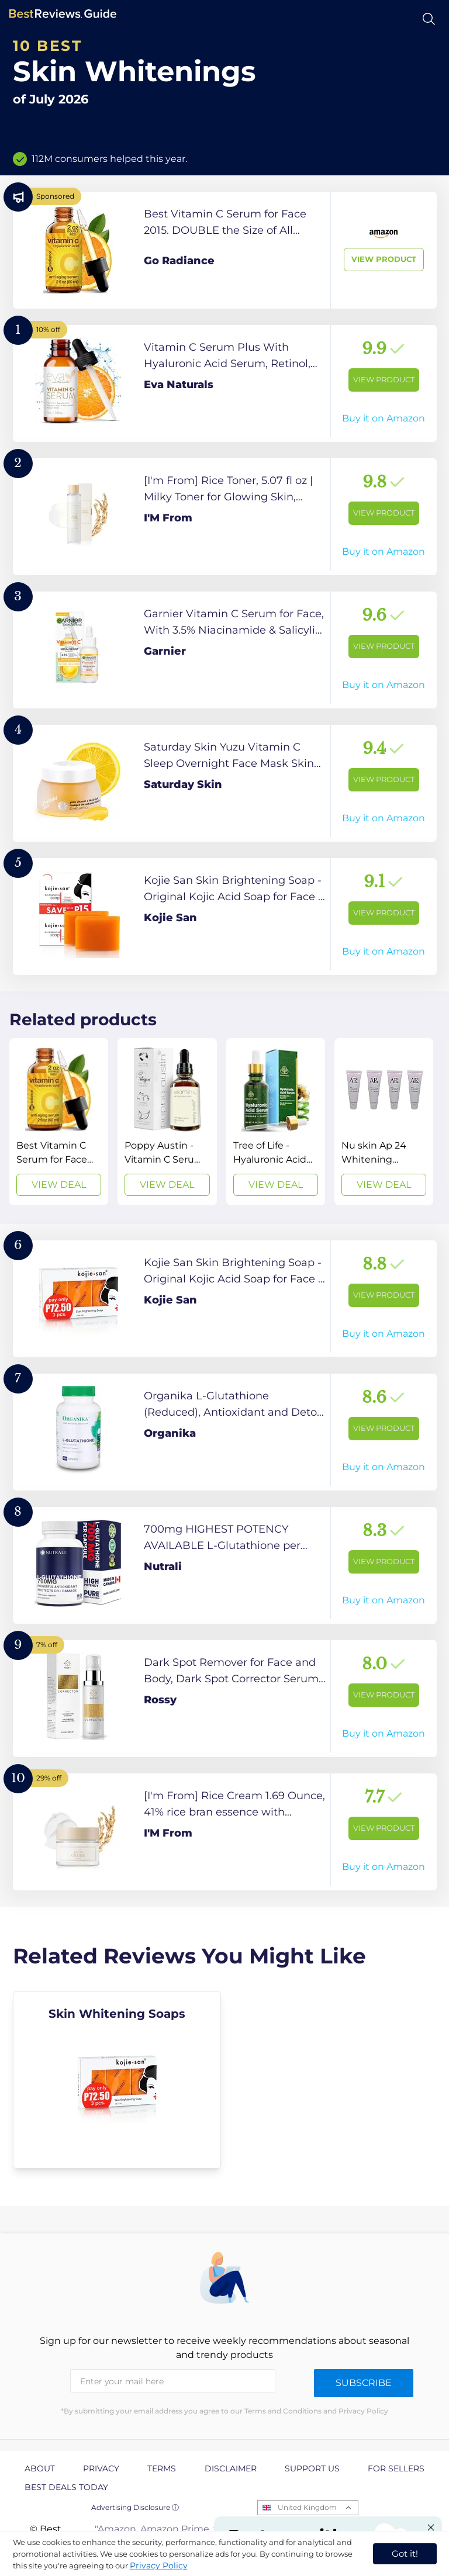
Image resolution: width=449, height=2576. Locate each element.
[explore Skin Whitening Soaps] (117, 2080)
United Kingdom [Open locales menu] (307, 2507)
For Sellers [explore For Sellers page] (396, 2468)
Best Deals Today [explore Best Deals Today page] (66, 2487)
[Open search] (429, 19)
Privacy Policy (159, 2565)
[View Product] (225, 250)
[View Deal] (58, 1121)
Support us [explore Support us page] (312, 2468)
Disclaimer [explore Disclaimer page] (231, 2468)
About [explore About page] (40, 2468)
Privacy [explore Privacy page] (101, 2468)
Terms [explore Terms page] (161, 2468)
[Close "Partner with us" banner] (431, 2527)
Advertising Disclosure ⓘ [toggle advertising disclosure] (135, 2507)
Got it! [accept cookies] (405, 2553)
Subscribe (364, 2382)
